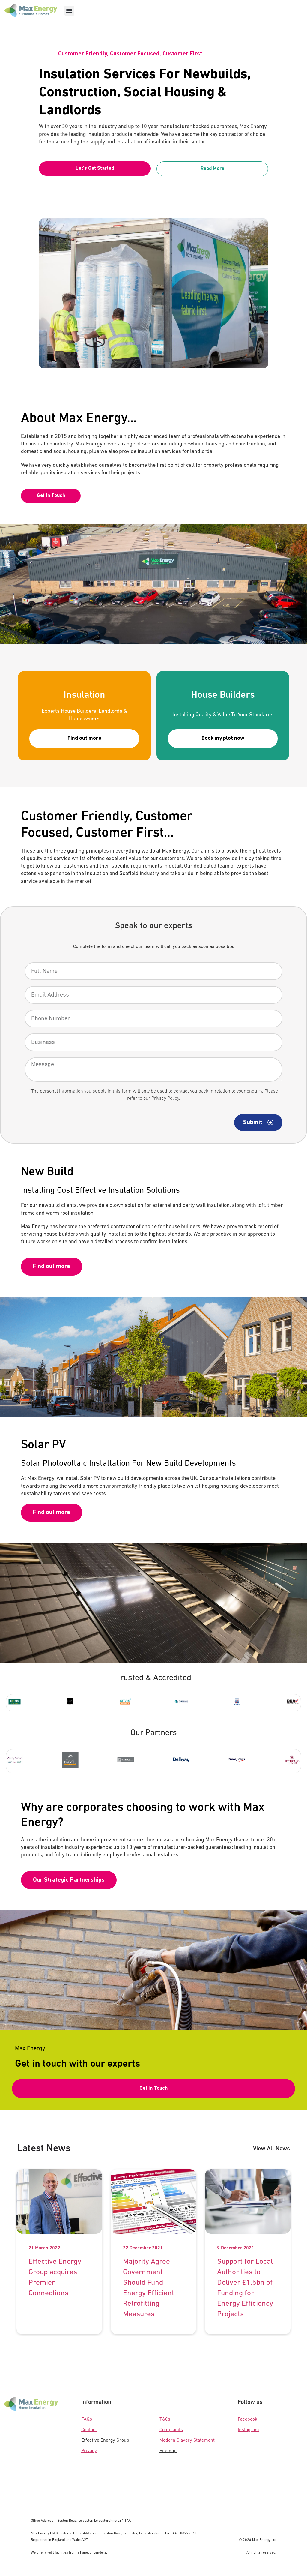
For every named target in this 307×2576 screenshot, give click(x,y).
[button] (69, 11)
